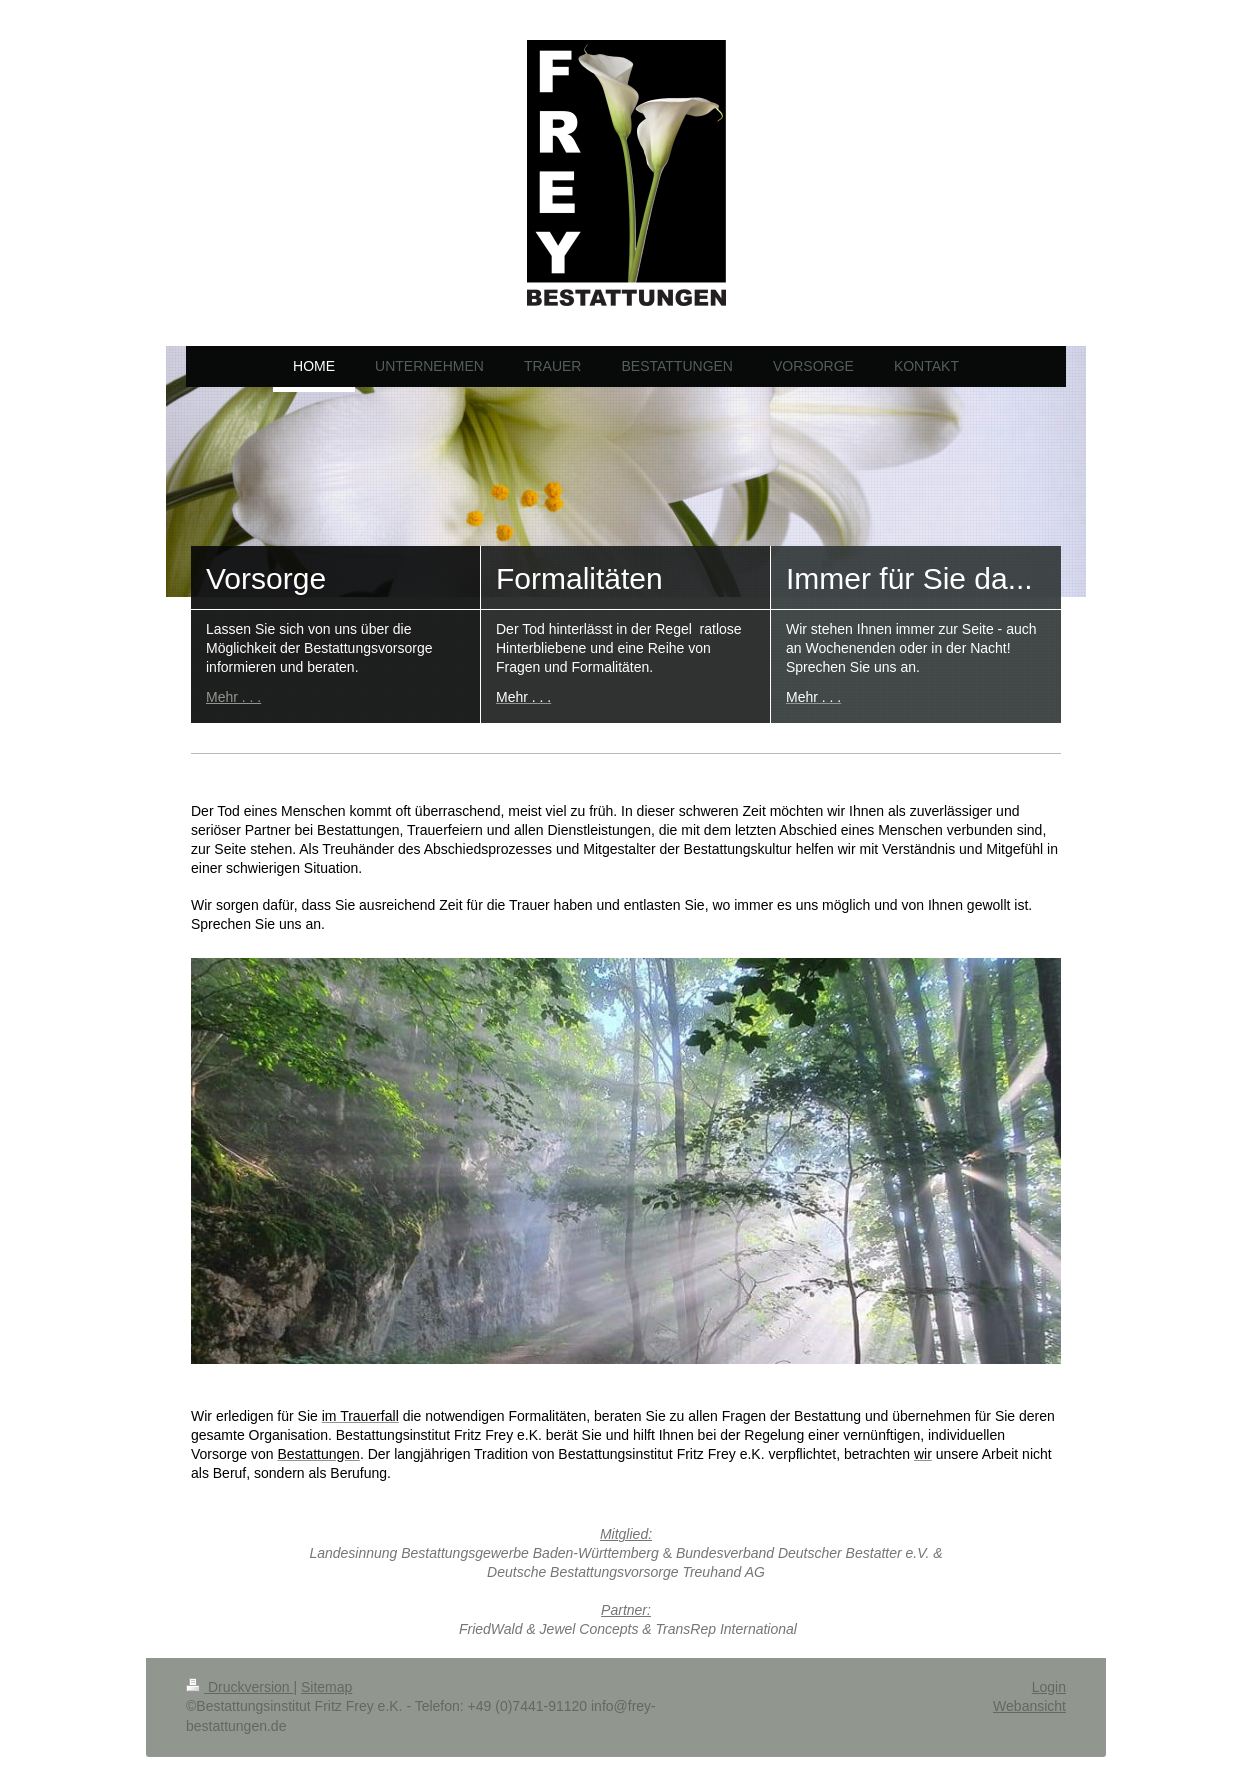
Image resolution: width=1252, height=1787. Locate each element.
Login (1049, 1687)
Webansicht (1029, 1706)
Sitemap (326, 1687)
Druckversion (239, 1687)
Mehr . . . (233, 697)
